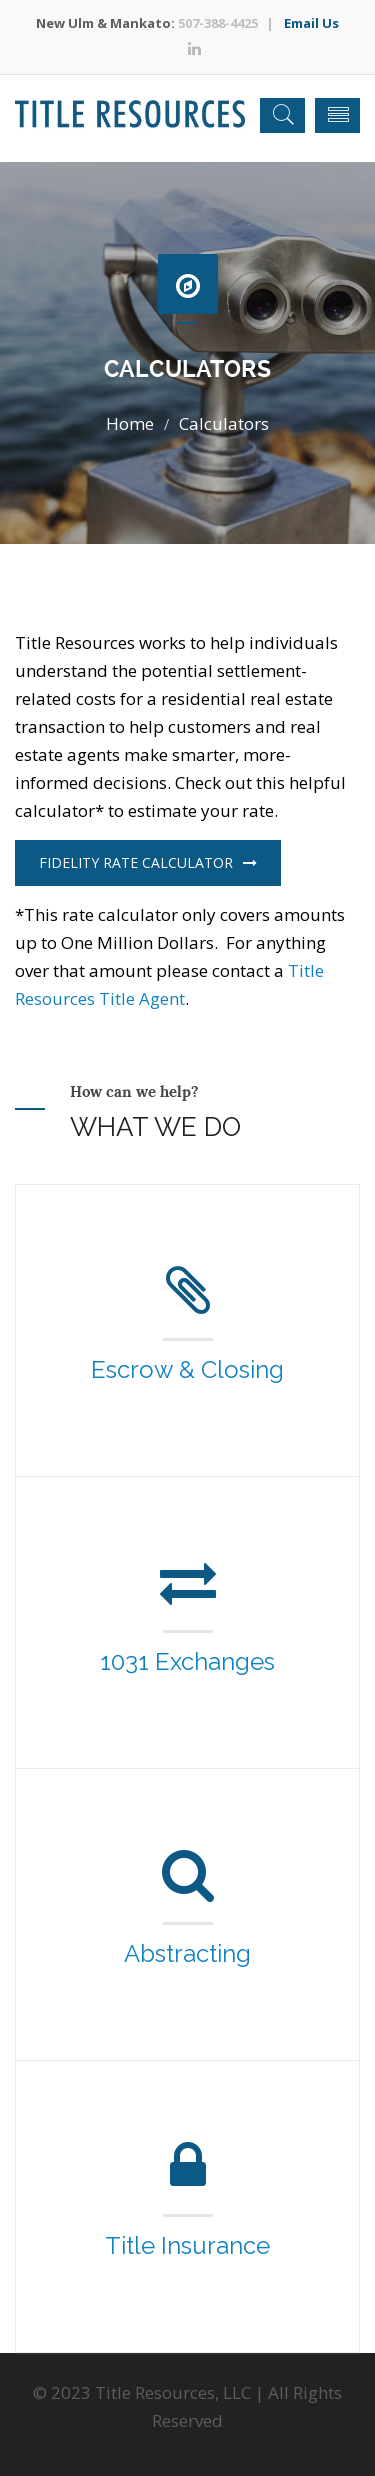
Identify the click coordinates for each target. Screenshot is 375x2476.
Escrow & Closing (187, 1369)
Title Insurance (187, 2245)
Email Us (311, 23)
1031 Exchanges (187, 1661)
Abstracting (187, 1953)
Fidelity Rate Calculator (148, 862)
